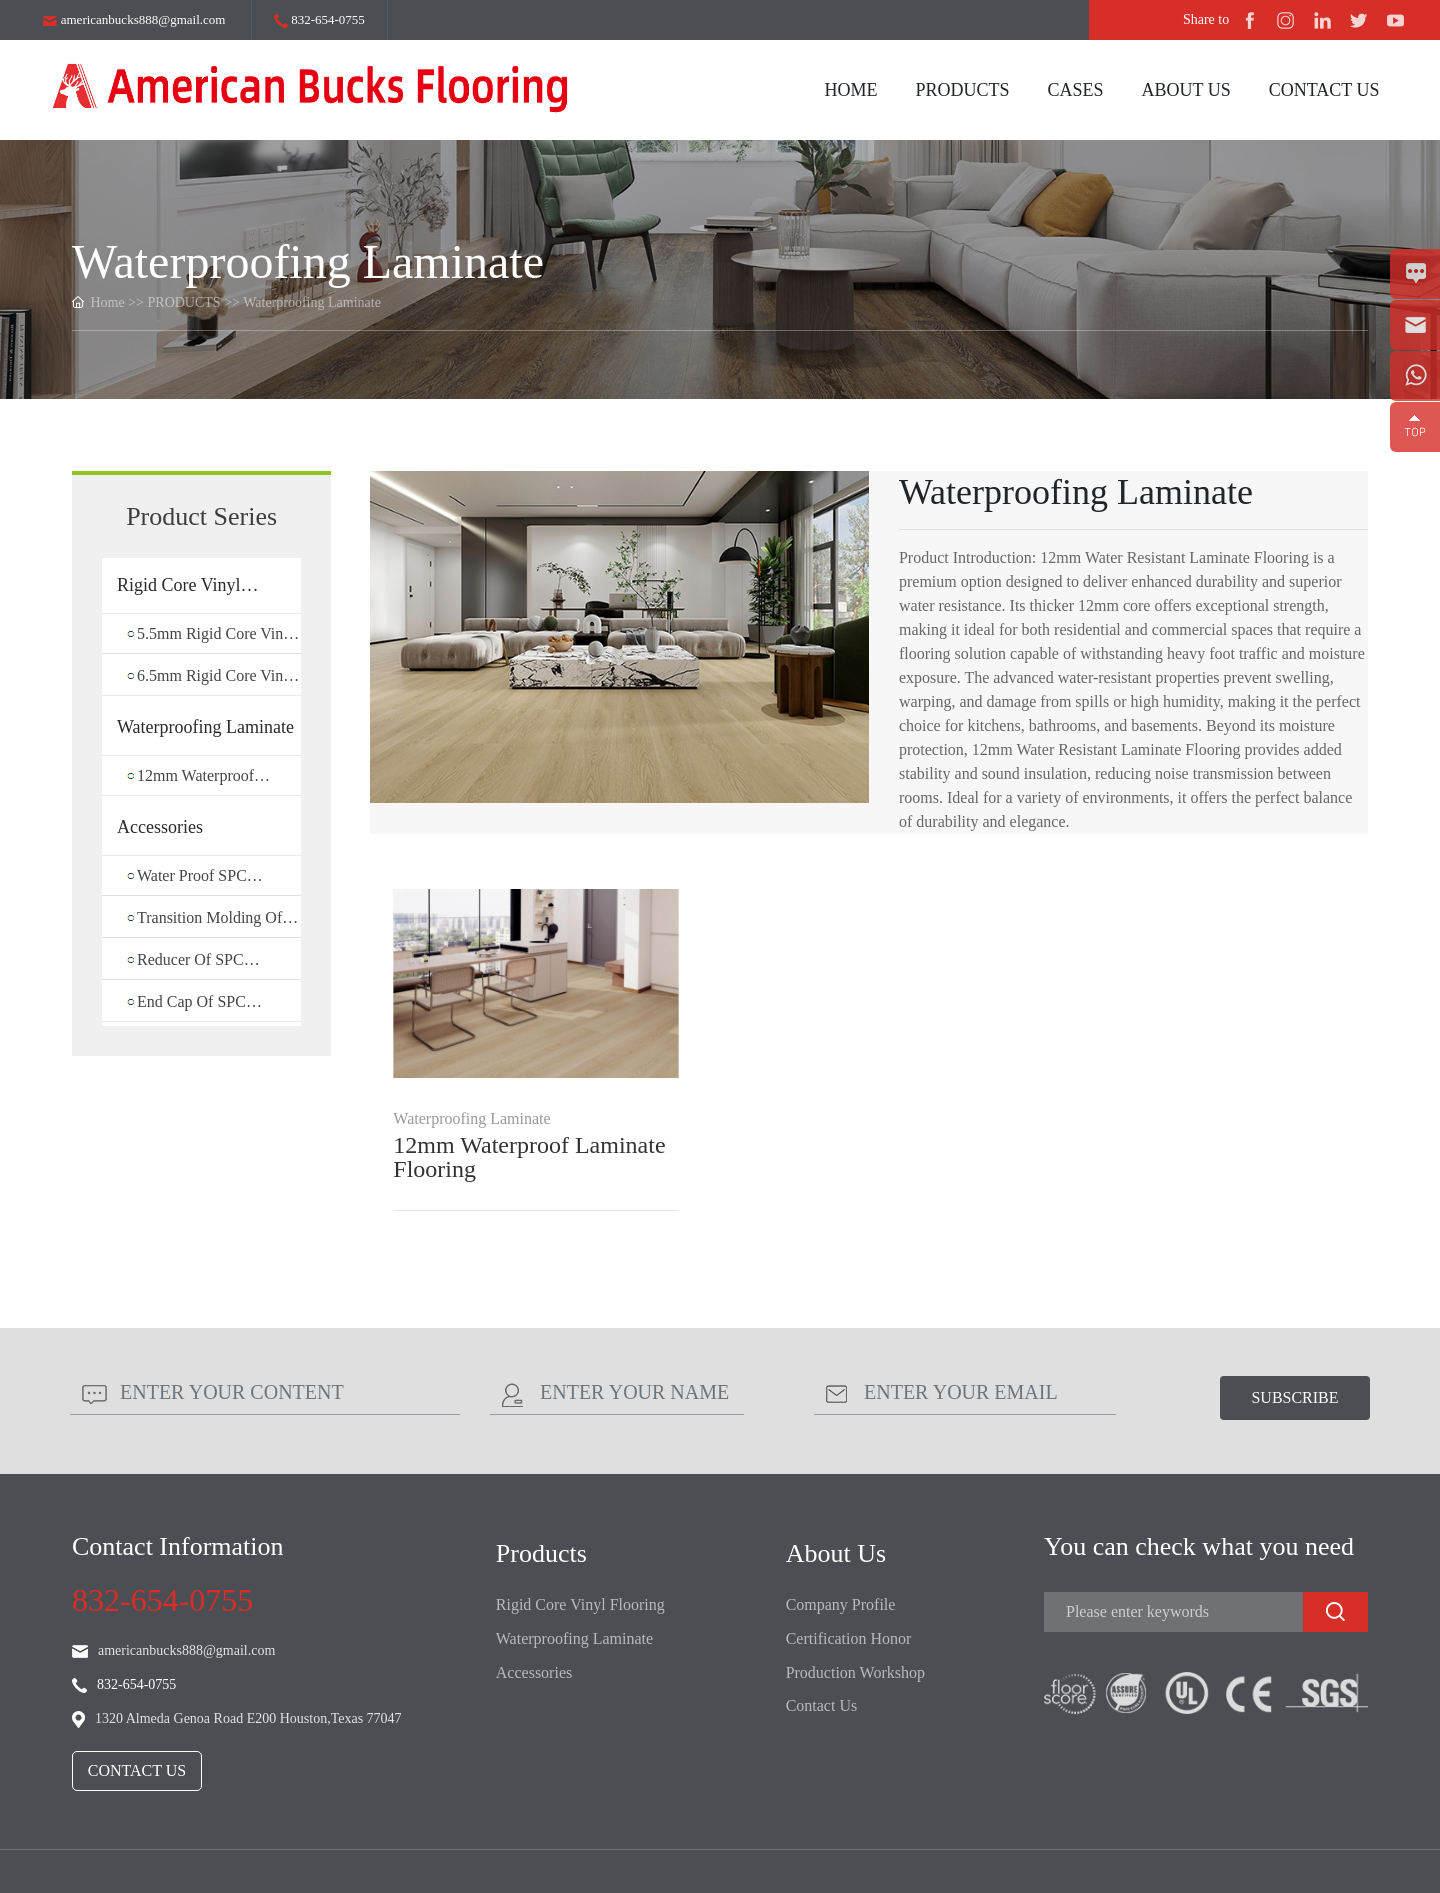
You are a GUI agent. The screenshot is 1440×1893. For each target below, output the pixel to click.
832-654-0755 (319, 20)
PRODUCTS (184, 302)
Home (108, 302)
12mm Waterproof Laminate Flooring (529, 1157)
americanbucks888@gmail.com (134, 19)
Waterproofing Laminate (312, 302)
